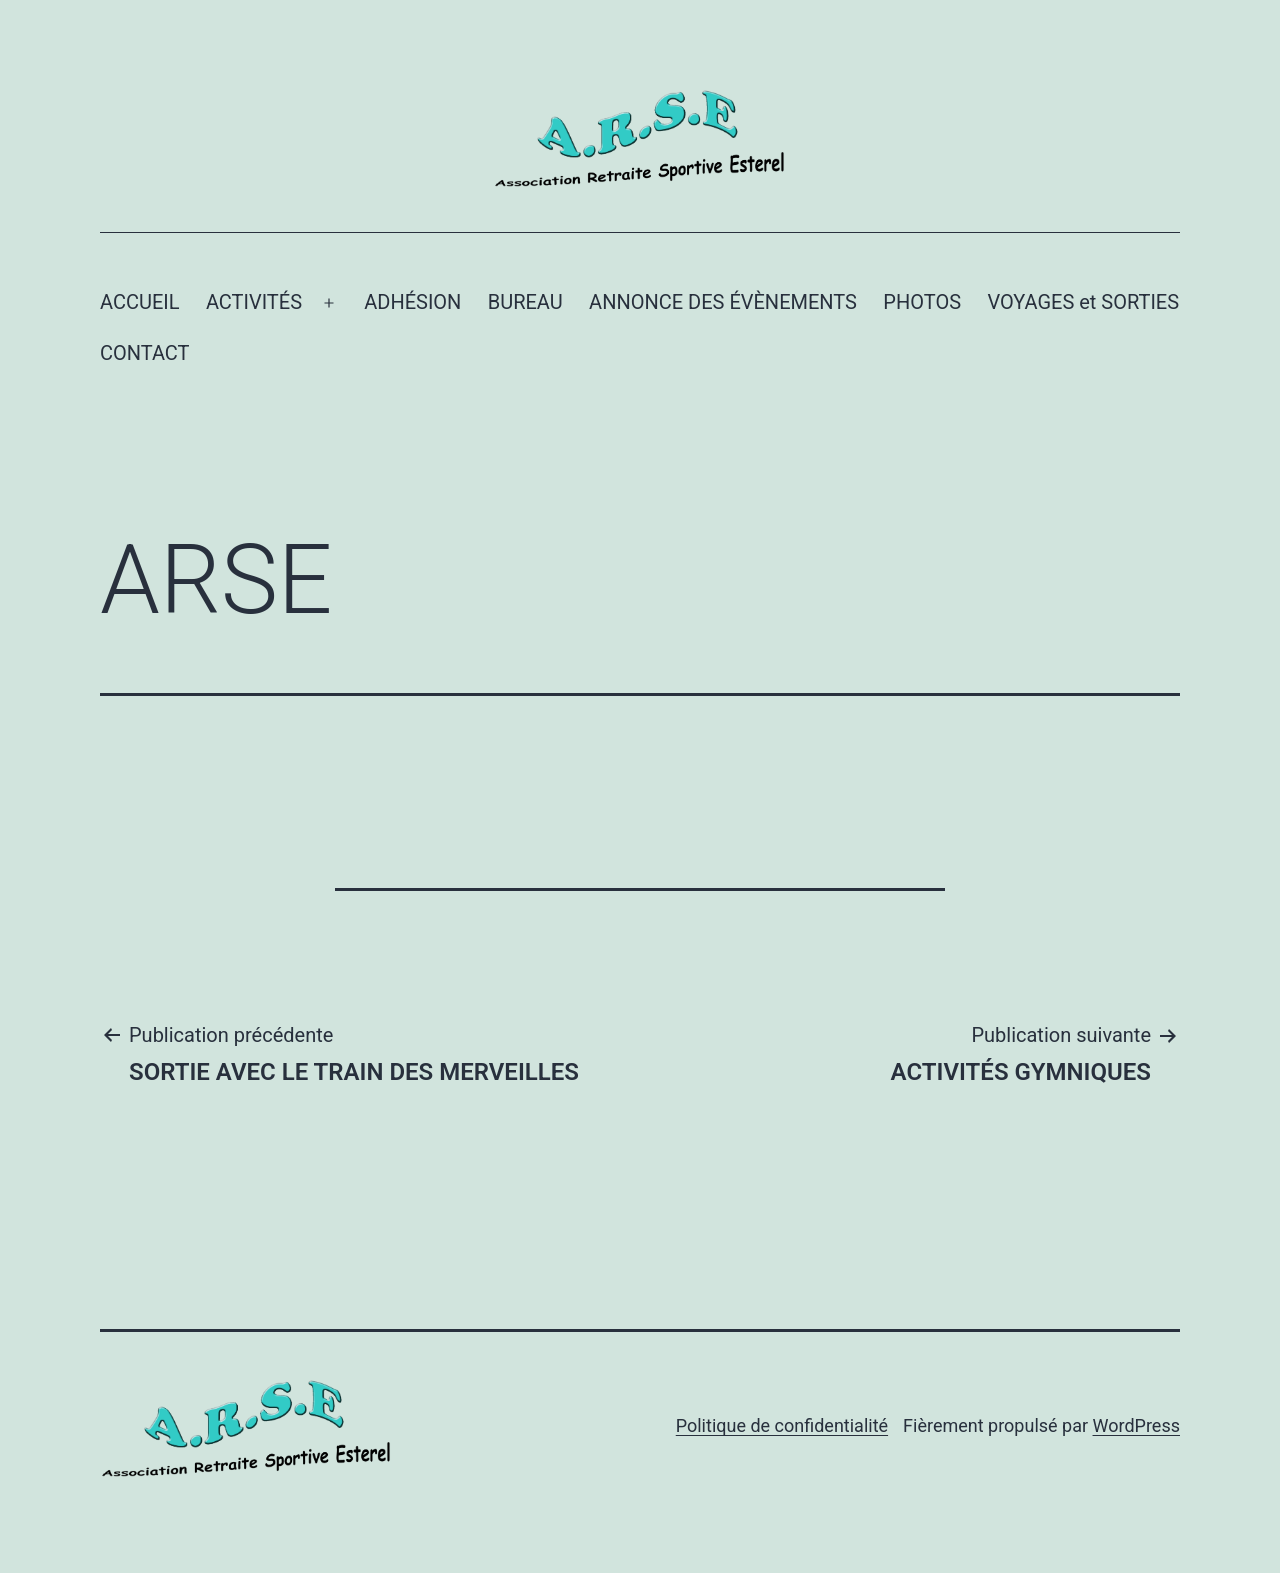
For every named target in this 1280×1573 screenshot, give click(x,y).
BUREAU (525, 302)
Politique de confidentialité (782, 1425)
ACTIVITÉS (254, 302)
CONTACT (145, 353)
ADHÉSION (412, 302)
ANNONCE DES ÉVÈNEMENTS (723, 302)
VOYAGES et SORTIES (1083, 302)
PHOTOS (922, 302)
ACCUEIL (140, 302)
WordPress (1136, 1425)
